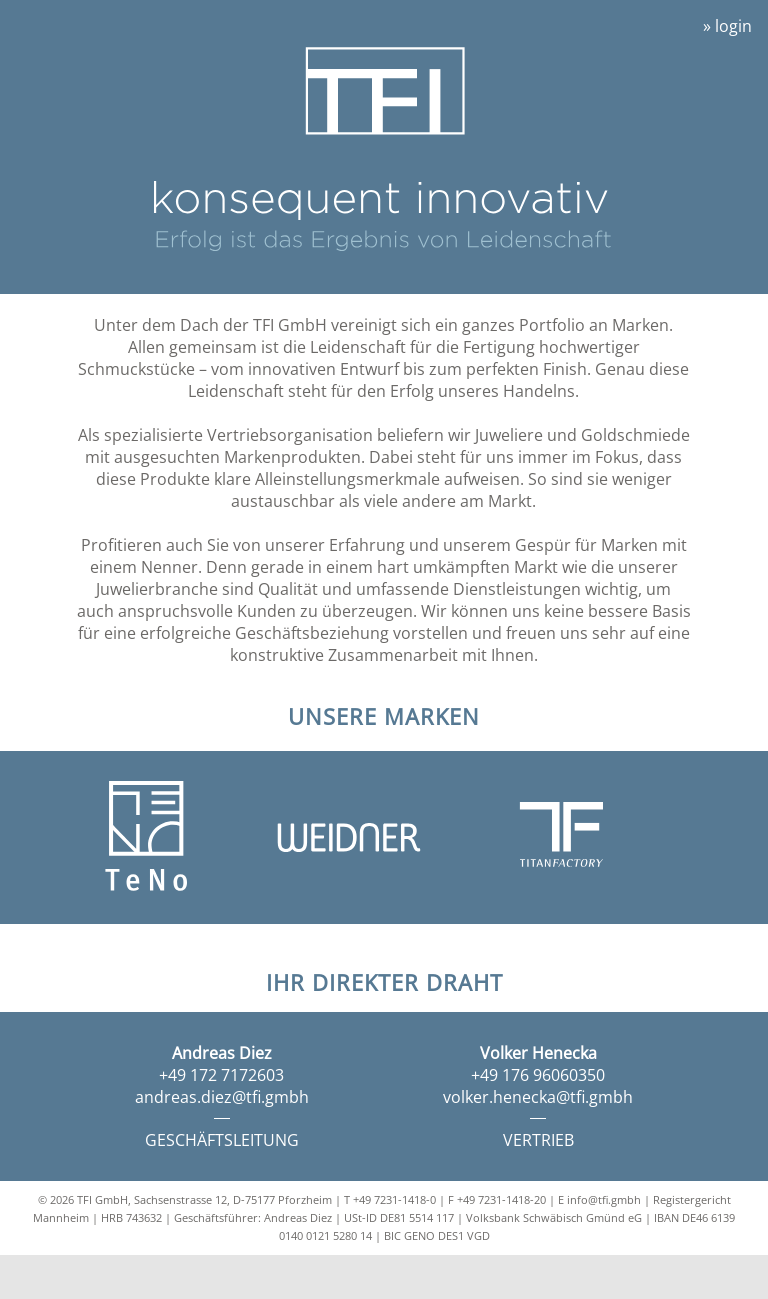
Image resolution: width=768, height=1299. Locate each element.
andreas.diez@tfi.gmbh (222, 1097)
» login (727, 26)
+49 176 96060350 (538, 1075)
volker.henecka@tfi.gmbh (538, 1097)
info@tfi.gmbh (604, 1199)
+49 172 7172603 (221, 1075)
